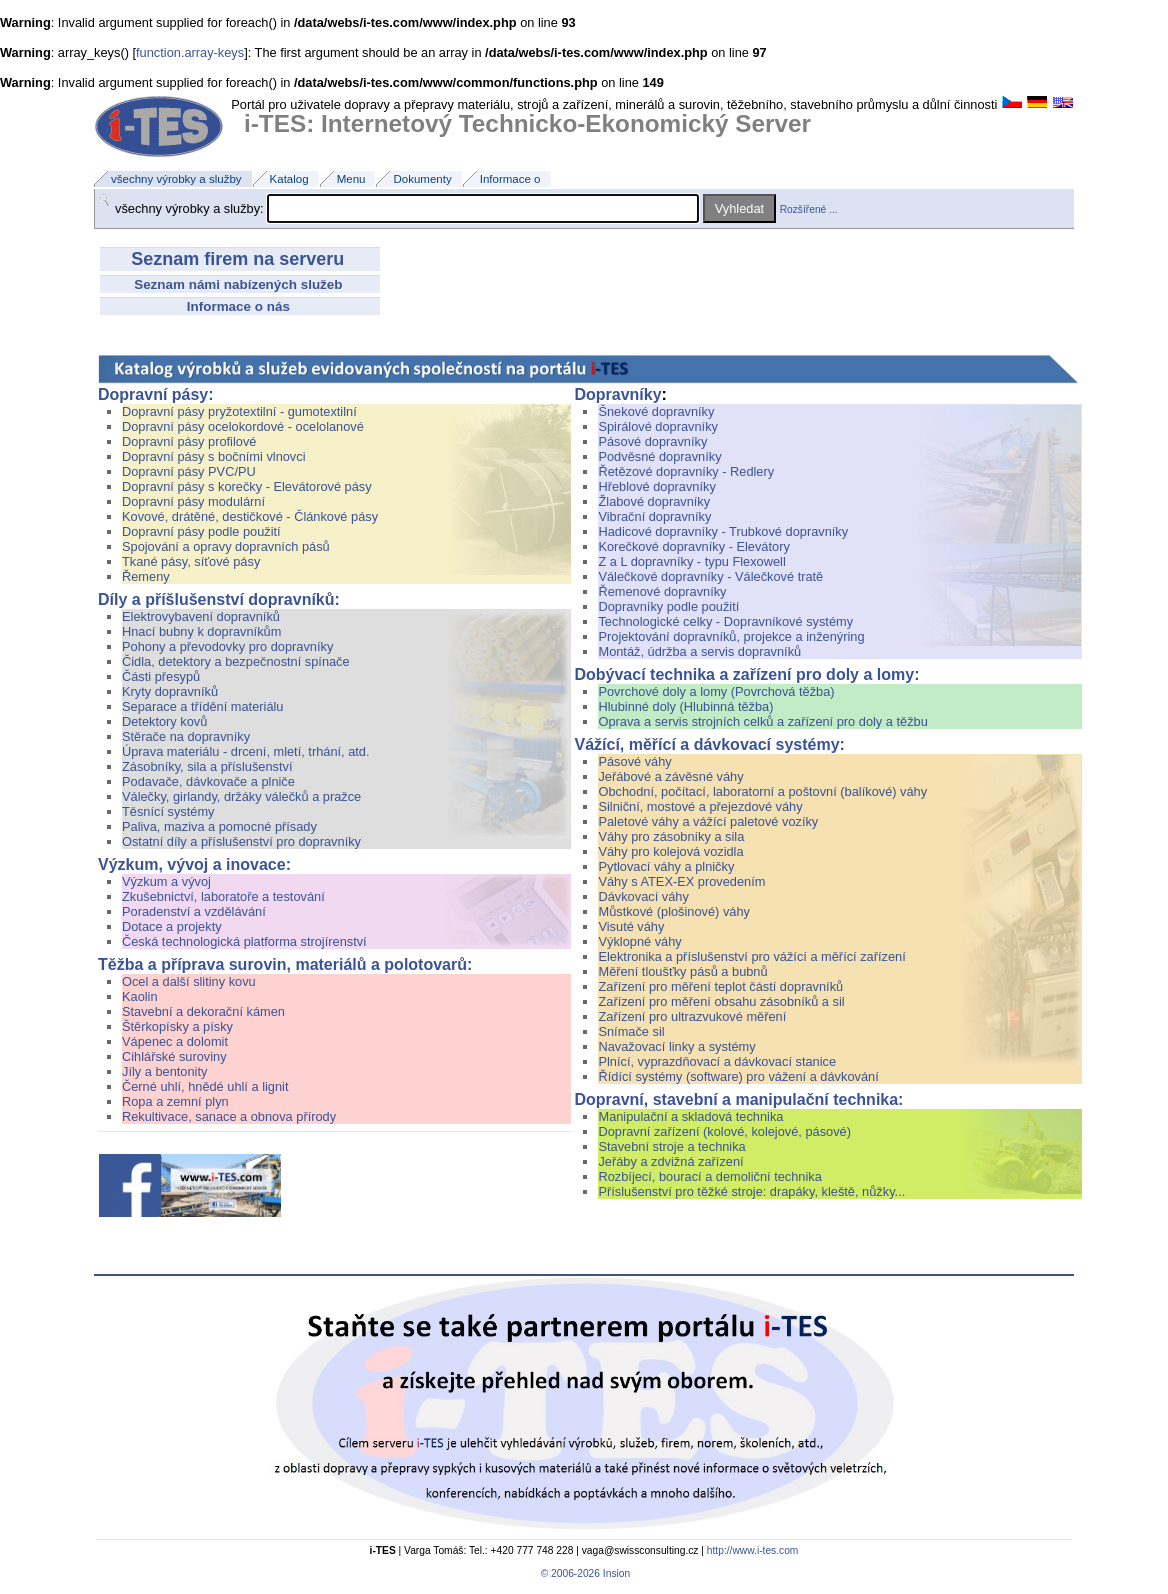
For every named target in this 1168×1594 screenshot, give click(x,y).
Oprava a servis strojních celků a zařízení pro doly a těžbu (762, 721)
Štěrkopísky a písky (177, 1026)
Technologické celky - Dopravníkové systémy (725, 621)
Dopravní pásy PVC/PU (189, 471)
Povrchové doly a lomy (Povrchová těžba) (716, 691)
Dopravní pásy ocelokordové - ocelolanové (243, 426)
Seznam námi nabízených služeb (240, 284)
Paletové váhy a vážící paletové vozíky (708, 821)
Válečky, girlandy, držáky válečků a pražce (241, 796)
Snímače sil (631, 1031)
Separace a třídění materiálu (202, 706)
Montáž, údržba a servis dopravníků (699, 651)
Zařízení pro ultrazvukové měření (692, 1016)
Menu (351, 179)
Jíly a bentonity (164, 1071)
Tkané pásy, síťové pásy (191, 561)
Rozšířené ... (809, 209)
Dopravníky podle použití (668, 606)
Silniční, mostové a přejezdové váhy (700, 806)
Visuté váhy (631, 926)
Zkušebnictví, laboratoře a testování (223, 896)
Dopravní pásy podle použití (201, 531)
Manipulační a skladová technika (690, 1116)
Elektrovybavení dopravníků (346, 616)
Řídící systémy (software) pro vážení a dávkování (738, 1076)
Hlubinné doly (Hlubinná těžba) (685, 706)
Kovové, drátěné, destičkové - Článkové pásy (250, 516)
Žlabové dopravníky (654, 501)
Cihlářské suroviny (174, 1056)
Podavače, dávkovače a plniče (208, 781)
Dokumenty (422, 179)
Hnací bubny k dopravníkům (201, 631)
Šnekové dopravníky (839, 411)
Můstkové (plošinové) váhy (674, 911)
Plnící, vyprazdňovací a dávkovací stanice (717, 1061)
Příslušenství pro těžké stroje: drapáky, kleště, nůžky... (751, 1191)
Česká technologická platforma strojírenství (244, 941)
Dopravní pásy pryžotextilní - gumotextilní (239, 411)
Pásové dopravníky (652, 441)
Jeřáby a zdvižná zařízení (670, 1161)
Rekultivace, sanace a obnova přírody (229, 1116)
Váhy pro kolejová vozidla (670, 851)
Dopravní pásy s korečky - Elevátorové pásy (247, 486)
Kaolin (140, 996)
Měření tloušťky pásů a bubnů (682, 971)
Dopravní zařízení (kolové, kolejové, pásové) (724, 1131)
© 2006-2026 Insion (584, 1573)
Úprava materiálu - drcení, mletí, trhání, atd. (246, 751)
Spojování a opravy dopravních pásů (226, 546)
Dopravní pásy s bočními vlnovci (214, 456)
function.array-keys (190, 52)
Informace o (510, 179)
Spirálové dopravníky (658, 426)
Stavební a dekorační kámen (203, 1011)
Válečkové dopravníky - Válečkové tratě (710, 576)
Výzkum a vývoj (346, 881)
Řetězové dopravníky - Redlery (686, 471)
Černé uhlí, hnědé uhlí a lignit (205, 1086)
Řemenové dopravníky (662, 591)
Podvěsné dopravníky (659, 456)
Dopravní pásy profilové (189, 441)
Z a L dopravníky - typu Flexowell (691, 561)
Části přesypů (161, 676)
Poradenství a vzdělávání (194, 911)
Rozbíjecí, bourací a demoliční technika (709, 1176)
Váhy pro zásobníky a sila (671, 836)
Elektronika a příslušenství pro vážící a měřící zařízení (751, 956)
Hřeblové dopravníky (656, 486)
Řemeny (146, 576)
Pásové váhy (634, 761)
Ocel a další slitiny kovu (189, 981)
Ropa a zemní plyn (175, 1101)
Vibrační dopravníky (654, 516)
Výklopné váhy (639, 941)
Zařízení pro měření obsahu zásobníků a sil (721, 1001)
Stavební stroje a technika (671, 1146)
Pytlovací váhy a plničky (666, 866)
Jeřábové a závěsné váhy (672, 776)
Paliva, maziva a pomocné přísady (219, 826)
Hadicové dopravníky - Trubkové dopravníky (723, 531)
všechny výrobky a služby (176, 179)
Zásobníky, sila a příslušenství (207, 766)
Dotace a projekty (172, 926)
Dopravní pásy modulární (193, 501)
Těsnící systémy (168, 811)
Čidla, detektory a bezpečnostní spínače (236, 661)
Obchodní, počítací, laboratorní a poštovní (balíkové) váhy (764, 791)
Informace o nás (240, 306)
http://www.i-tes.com (753, 1550)
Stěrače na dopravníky (186, 736)
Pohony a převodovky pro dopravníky (227, 646)
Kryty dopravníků (170, 691)
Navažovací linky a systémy (676, 1046)
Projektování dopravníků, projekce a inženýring (731, 636)
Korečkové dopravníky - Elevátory (693, 546)
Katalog (289, 179)
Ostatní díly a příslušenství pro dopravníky (241, 841)
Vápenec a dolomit (175, 1041)
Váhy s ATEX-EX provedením (681, 881)
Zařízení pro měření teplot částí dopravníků (720, 986)
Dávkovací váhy (643, 896)
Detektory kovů (164, 721)
